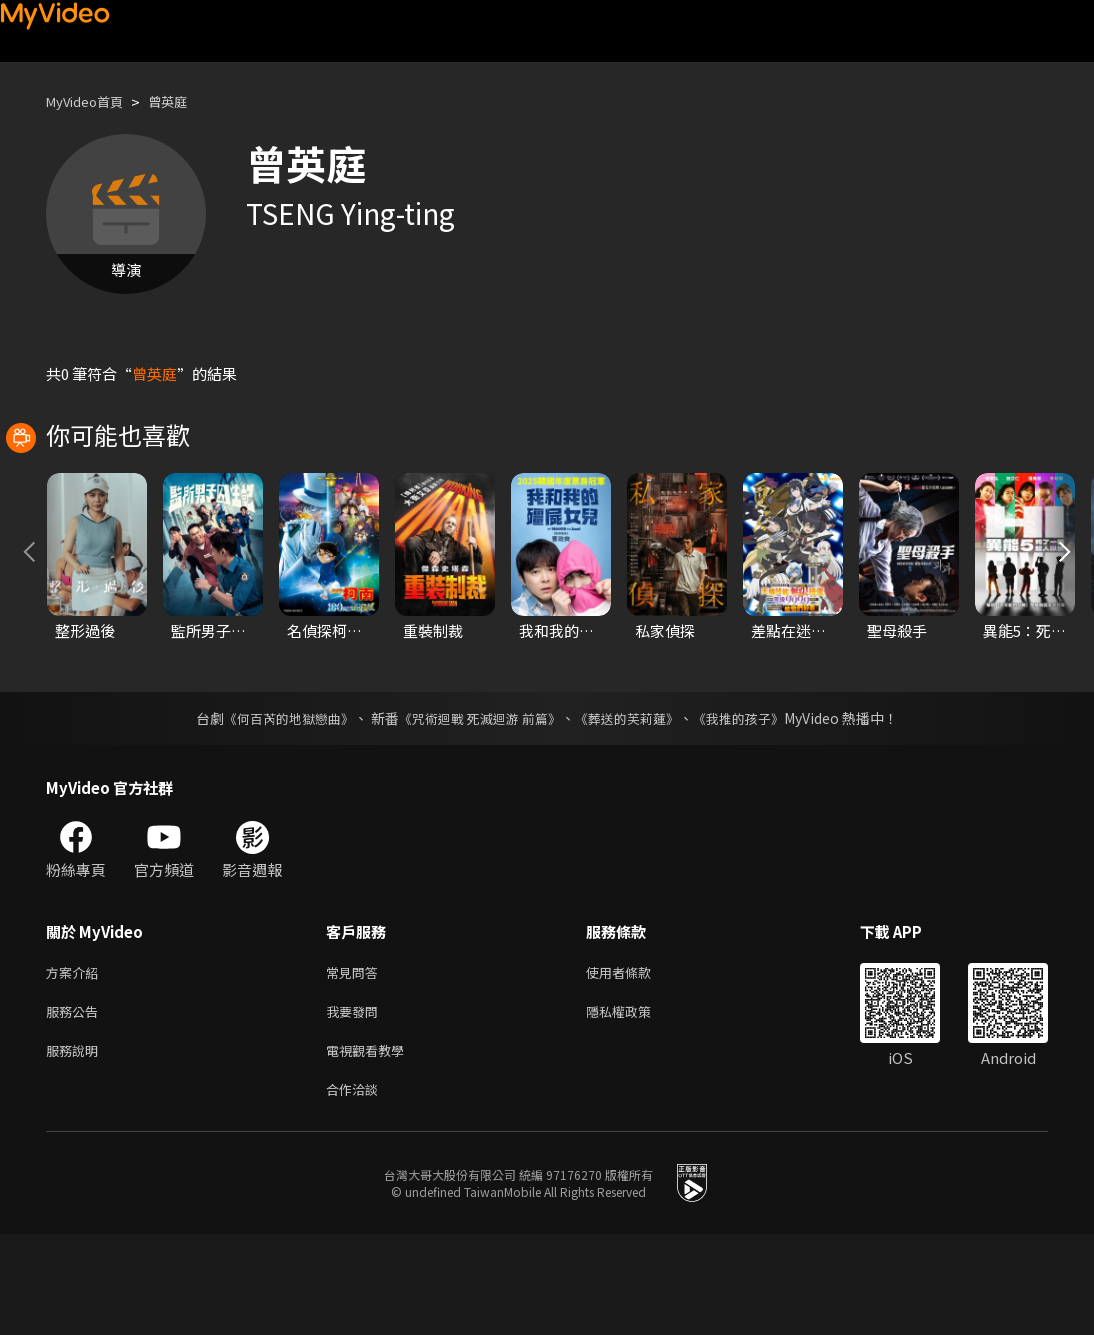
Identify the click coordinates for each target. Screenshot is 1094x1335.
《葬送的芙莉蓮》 (635, 807)
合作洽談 (356, 1188)
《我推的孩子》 (754, 807)
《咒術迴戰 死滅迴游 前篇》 (478, 807)
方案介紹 (76, 1062)
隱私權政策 (635, 1104)
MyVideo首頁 (91, 101)
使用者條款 (635, 1062)
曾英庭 (184, 101)
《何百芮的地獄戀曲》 (276, 807)
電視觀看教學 (371, 1146)
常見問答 (356, 1062)
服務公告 (76, 1104)
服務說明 (76, 1146)
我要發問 (356, 1104)
